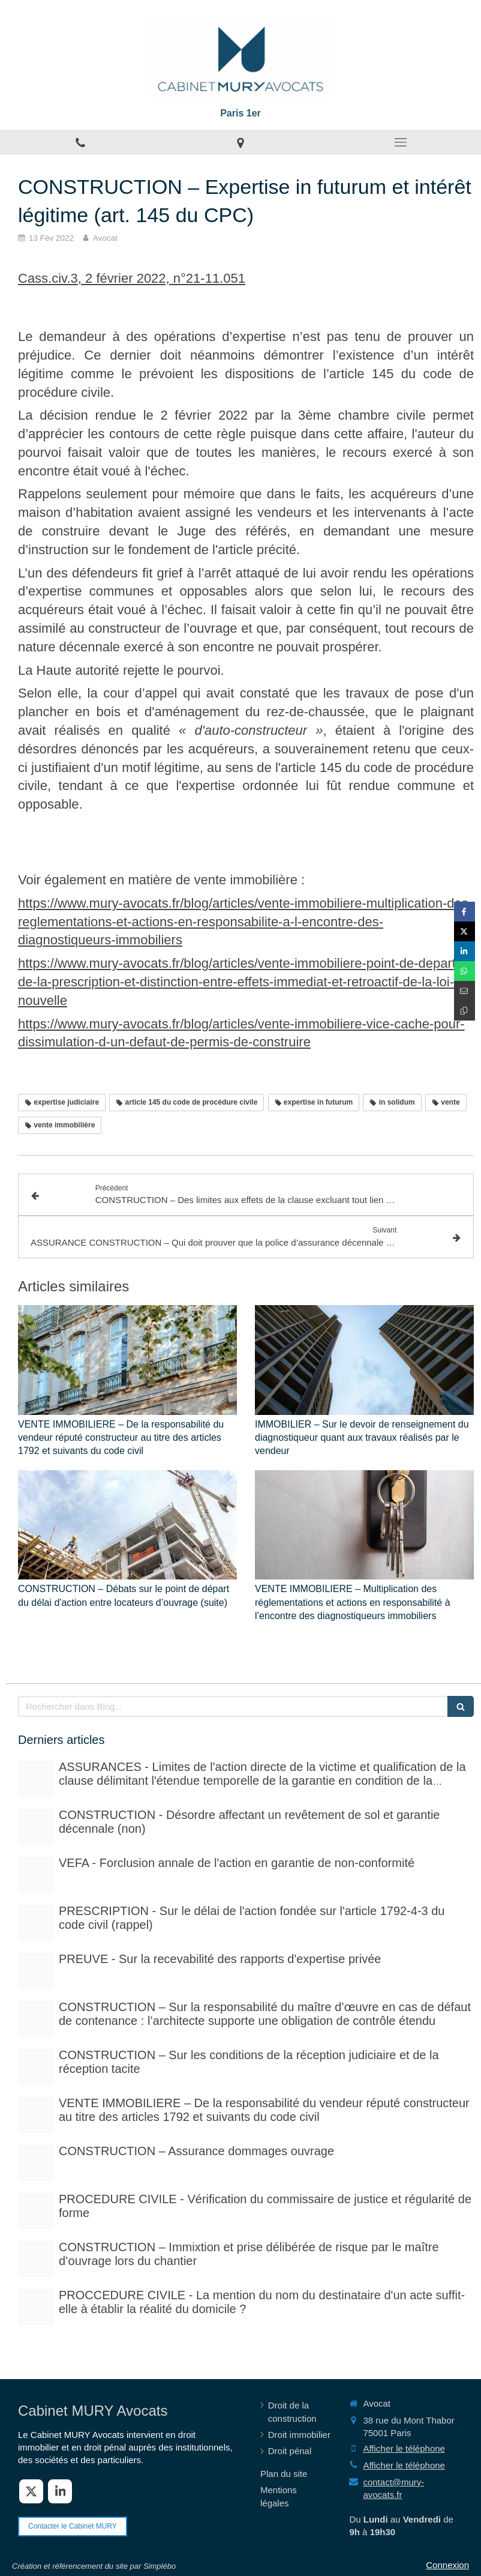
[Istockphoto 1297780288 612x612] (36, 2067)
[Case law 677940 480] (36, 1971)
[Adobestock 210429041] (36, 1779)
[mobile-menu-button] (401, 142)
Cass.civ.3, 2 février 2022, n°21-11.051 (131, 278)
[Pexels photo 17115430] (36, 2115)
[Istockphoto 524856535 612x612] (36, 1875)
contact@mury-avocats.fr (393, 2488)
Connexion (447, 2565)
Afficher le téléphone (404, 2448)
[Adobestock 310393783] (36, 2211)
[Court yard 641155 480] (36, 1827)
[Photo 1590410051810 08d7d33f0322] (36, 2307)
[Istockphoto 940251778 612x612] (36, 2019)
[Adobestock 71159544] (36, 2163)
